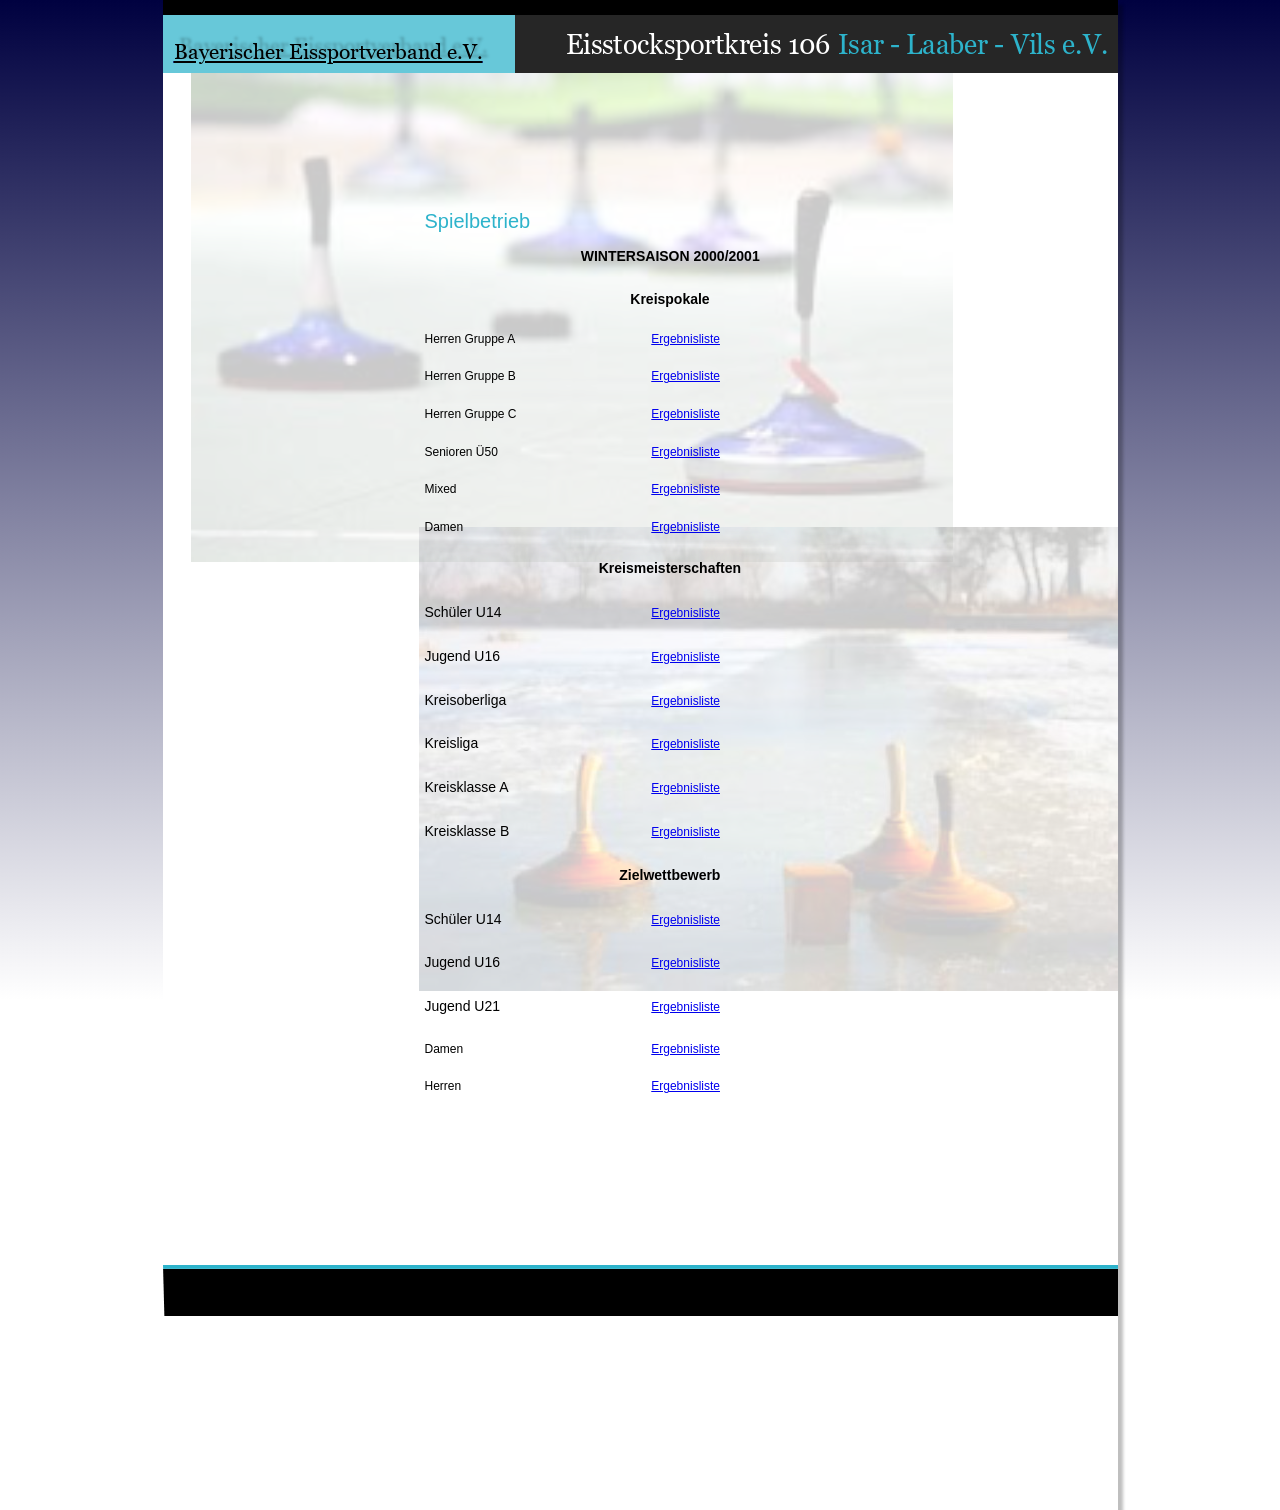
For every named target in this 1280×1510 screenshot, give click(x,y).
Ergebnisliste (685, 339)
